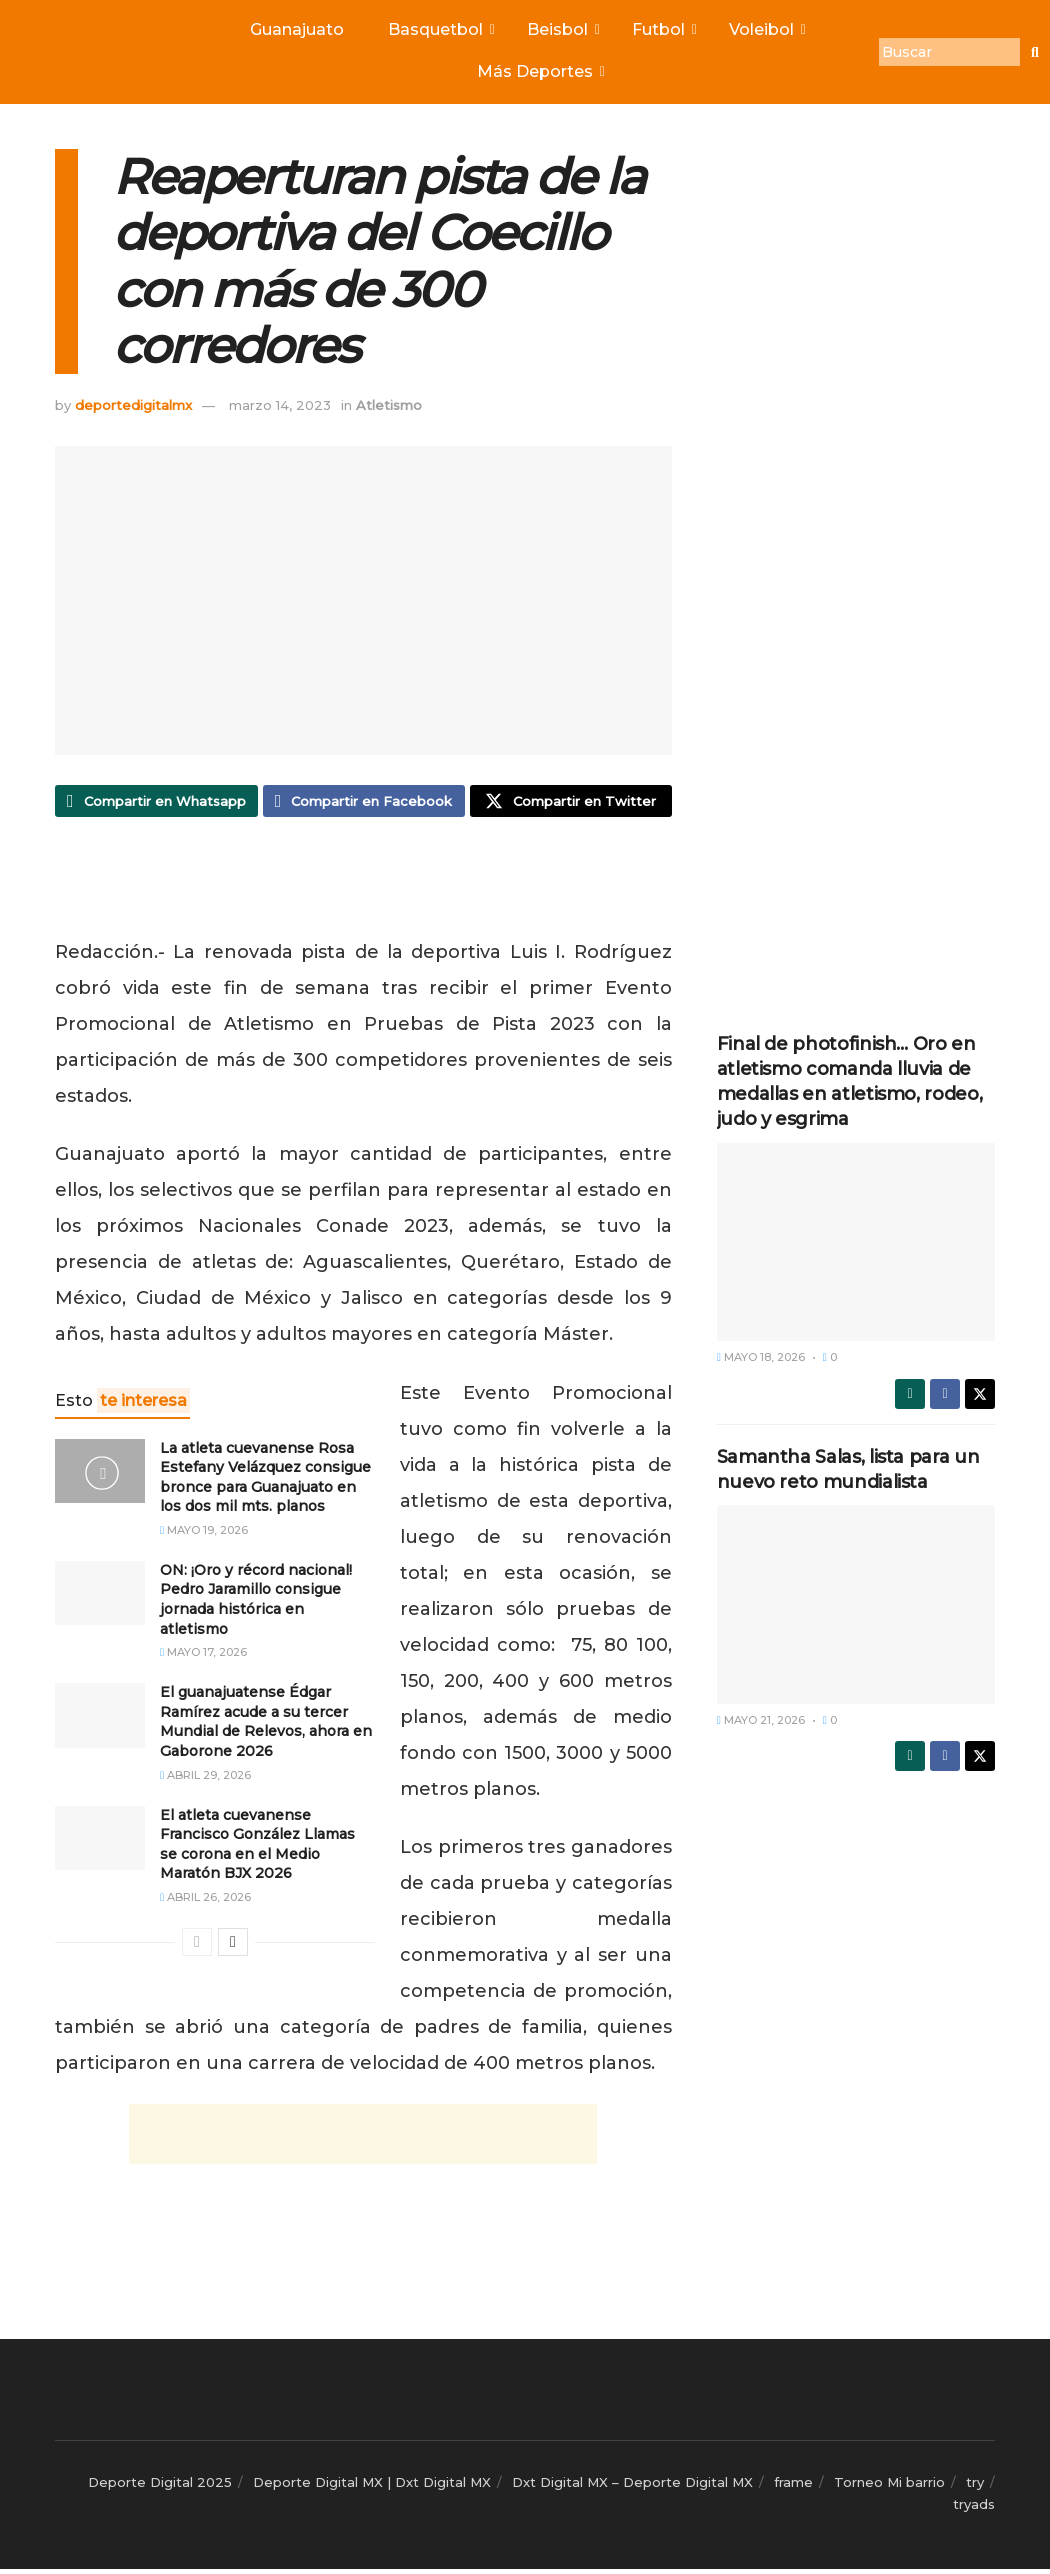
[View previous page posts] (197, 1948)
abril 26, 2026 (205, 1903)
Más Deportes (539, 71)
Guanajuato (297, 29)
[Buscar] (949, 52)
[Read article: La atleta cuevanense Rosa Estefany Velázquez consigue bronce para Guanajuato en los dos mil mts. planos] (100, 1476)
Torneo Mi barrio (889, 2487)
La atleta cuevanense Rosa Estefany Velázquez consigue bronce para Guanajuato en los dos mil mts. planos (265, 1482)
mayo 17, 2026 (203, 1658)
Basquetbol (440, 29)
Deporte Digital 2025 (160, 2487)
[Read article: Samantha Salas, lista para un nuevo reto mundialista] (856, 1604)
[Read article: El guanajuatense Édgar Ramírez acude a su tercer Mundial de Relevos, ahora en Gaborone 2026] (100, 1721)
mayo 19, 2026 (204, 1535)
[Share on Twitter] (571, 804)
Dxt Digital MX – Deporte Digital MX (632, 2487)
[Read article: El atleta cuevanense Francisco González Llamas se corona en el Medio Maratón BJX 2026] (100, 1843)
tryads (974, 2510)
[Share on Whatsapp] (156, 804)
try (975, 2487)
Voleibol (766, 29)
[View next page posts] (233, 1948)
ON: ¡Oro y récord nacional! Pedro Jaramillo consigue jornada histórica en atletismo (256, 1604)
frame (793, 2487)
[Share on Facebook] (364, 804)
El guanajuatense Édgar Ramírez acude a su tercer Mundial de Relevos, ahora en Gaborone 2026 (266, 1727)
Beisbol (562, 29)
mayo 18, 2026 (761, 1357)
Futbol (663, 29)
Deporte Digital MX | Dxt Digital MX (372, 2487)
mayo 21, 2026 (761, 1720)
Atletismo (389, 405)
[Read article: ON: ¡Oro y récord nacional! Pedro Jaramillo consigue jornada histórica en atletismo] (100, 1598)
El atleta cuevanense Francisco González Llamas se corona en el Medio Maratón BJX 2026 (257, 1849)
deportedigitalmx (133, 405)
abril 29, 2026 (205, 1780)
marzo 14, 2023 (280, 405)
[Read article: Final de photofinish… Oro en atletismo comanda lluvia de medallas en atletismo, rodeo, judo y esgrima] (856, 1242)
